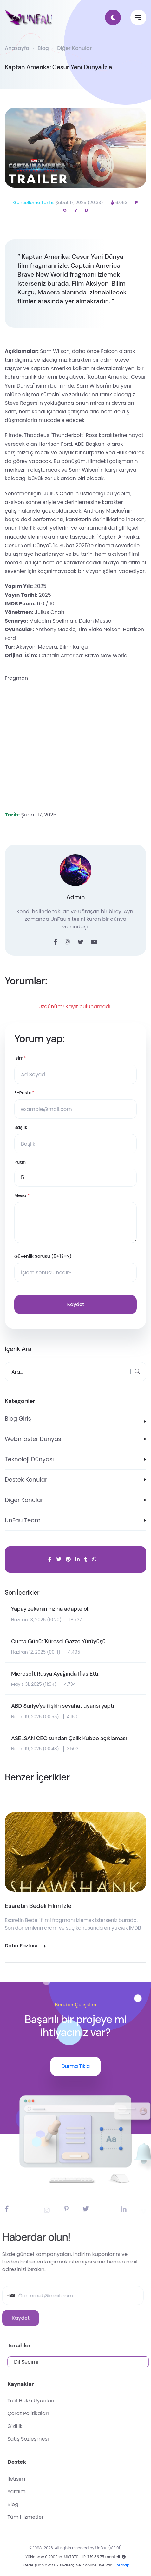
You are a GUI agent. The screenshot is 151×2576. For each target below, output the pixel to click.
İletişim (36, 2479)
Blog (43, 48)
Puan (20, 1162)
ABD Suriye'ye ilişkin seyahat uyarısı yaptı (62, 1706)
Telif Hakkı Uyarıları (50, 2400)
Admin (75, 897)
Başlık (20, 1127)
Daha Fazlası (25, 1945)
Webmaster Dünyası (33, 1439)
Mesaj (22, 1195)
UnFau (101, 2551)
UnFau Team (23, 1520)
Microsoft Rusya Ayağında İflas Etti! (55, 1673)
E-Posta (24, 1093)
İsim (20, 1058)
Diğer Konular (74, 48)
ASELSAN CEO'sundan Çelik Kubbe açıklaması (69, 1738)
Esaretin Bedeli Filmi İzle (38, 1906)
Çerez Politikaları (48, 2413)
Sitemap (121, 2569)
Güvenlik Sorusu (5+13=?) (43, 1256)
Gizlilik (34, 2426)
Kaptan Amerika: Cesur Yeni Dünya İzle (58, 67)
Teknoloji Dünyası (29, 1459)
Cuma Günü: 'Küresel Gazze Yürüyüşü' (58, 1641)
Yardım (36, 2491)
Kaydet (75, 1304)
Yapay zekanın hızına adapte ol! (50, 1609)
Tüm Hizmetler (45, 2517)
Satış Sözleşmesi (47, 2438)
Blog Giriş (18, 1418)
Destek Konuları (27, 1480)
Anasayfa (17, 48)
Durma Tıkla (75, 2066)
